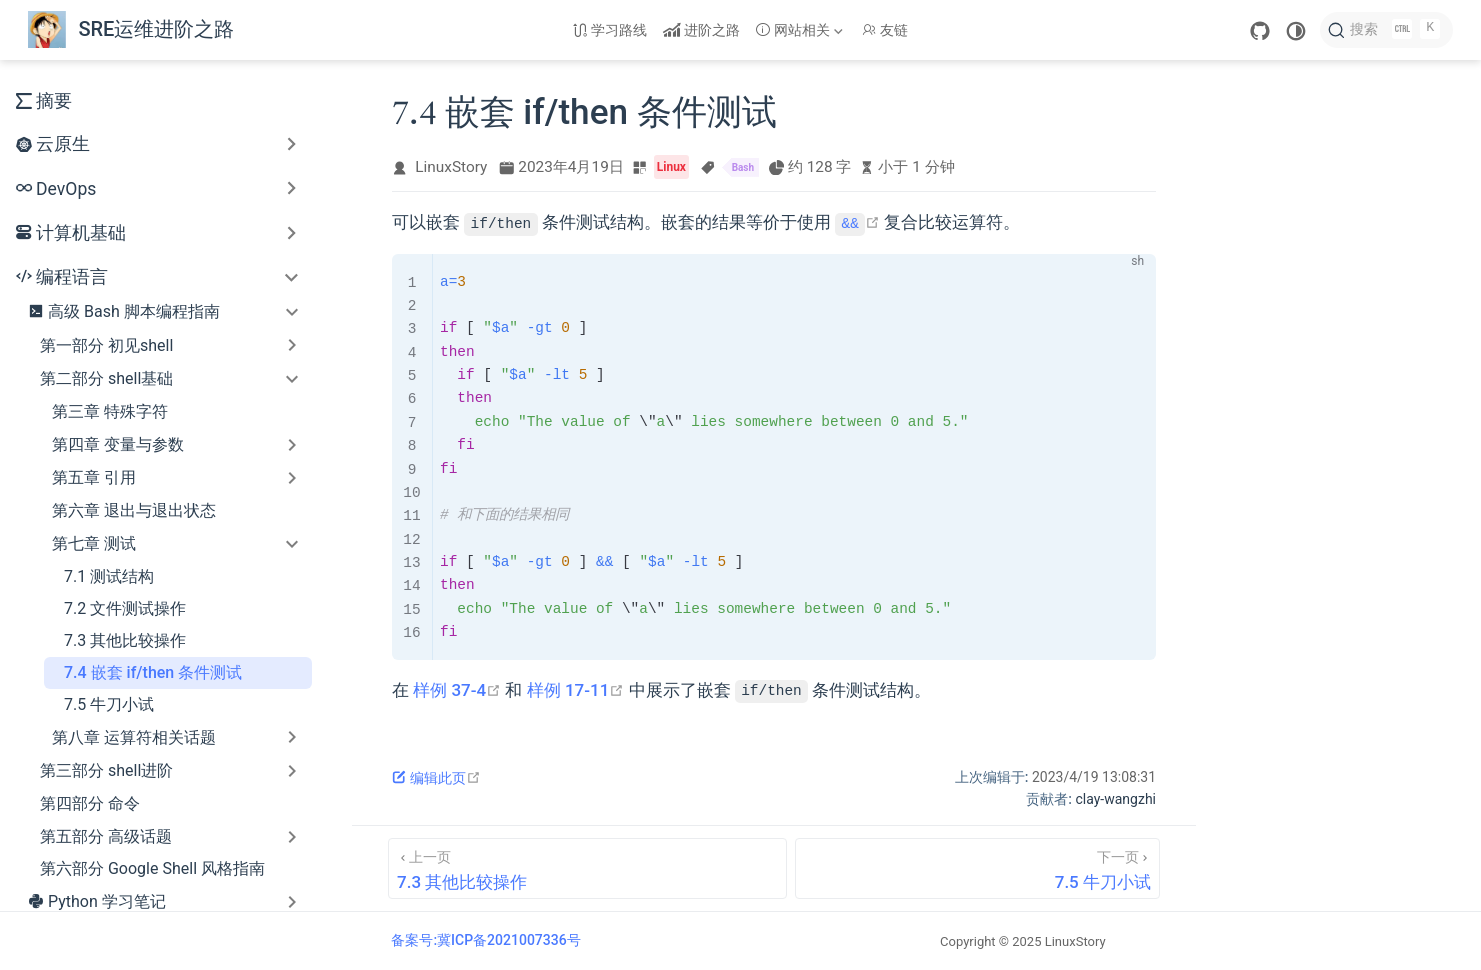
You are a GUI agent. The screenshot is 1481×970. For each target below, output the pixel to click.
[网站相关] (801, 30)
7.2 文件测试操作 (125, 608)
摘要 (44, 101)
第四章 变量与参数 (118, 444)
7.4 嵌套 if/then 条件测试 (153, 672)
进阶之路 (702, 30)
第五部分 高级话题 (106, 836)
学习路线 (610, 30)
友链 (885, 30)
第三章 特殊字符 (110, 411)
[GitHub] (1260, 31)
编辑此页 (436, 778)
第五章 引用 (94, 477)
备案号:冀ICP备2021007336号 (485, 940)
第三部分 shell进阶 (106, 770)
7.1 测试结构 (109, 576)
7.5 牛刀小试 (109, 704)
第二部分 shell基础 (106, 378)
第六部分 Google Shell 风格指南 (152, 868)
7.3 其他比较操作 (125, 640)
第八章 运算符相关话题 (134, 737)
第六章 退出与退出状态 (134, 510)
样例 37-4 (457, 690)
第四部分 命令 (90, 803)
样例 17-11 (576, 690)
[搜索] (1386, 30)
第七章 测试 (94, 543)
